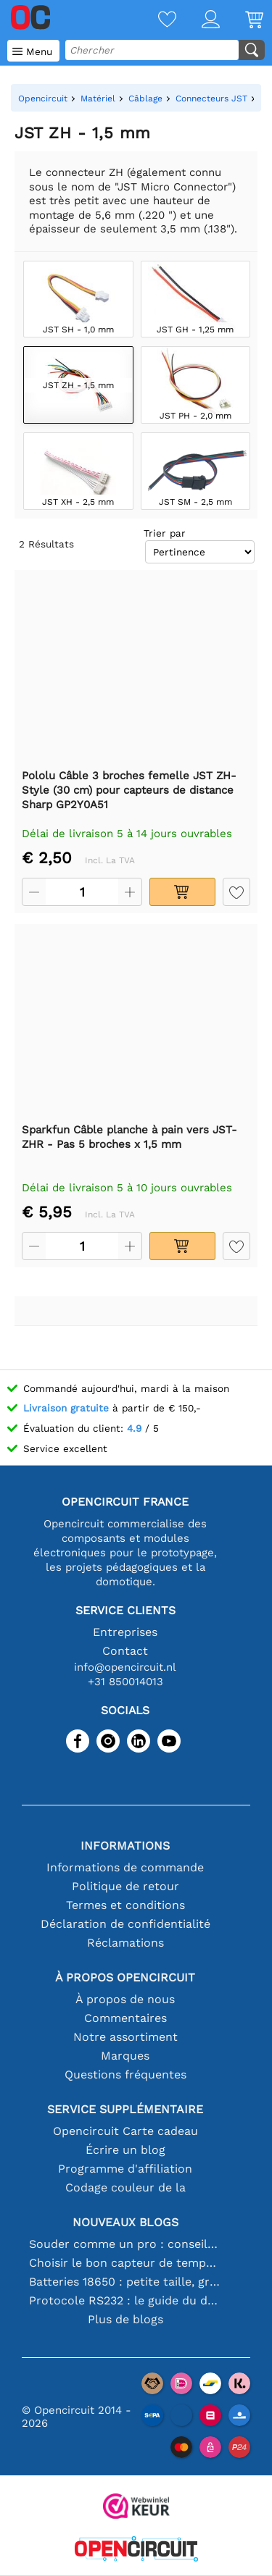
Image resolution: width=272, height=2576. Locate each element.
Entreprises (125, 1632)
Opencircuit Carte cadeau (125, 2131)
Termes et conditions (125, 1905)
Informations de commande (125, 1867)
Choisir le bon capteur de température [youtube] (125, 2263)
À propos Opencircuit (125, 1977)
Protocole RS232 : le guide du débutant (125, 2300)
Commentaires (125, 2018)
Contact (125, 1651)
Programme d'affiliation (125, 2169)
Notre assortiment (125, 2037)
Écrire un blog (125, 2150)
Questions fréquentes (125, 2074)
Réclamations (125, 1943)
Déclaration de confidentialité (125, 1924)
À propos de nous (125, 1999)
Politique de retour (125, 1886)
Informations (125, 1846)
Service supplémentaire (125, 2109)
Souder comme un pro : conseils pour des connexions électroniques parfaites (125, 2244)
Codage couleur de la (125, 2187)
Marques (125, 2056)
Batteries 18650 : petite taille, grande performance (125, 2281)
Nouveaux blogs (125, 2222)
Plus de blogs (125, 2319)
